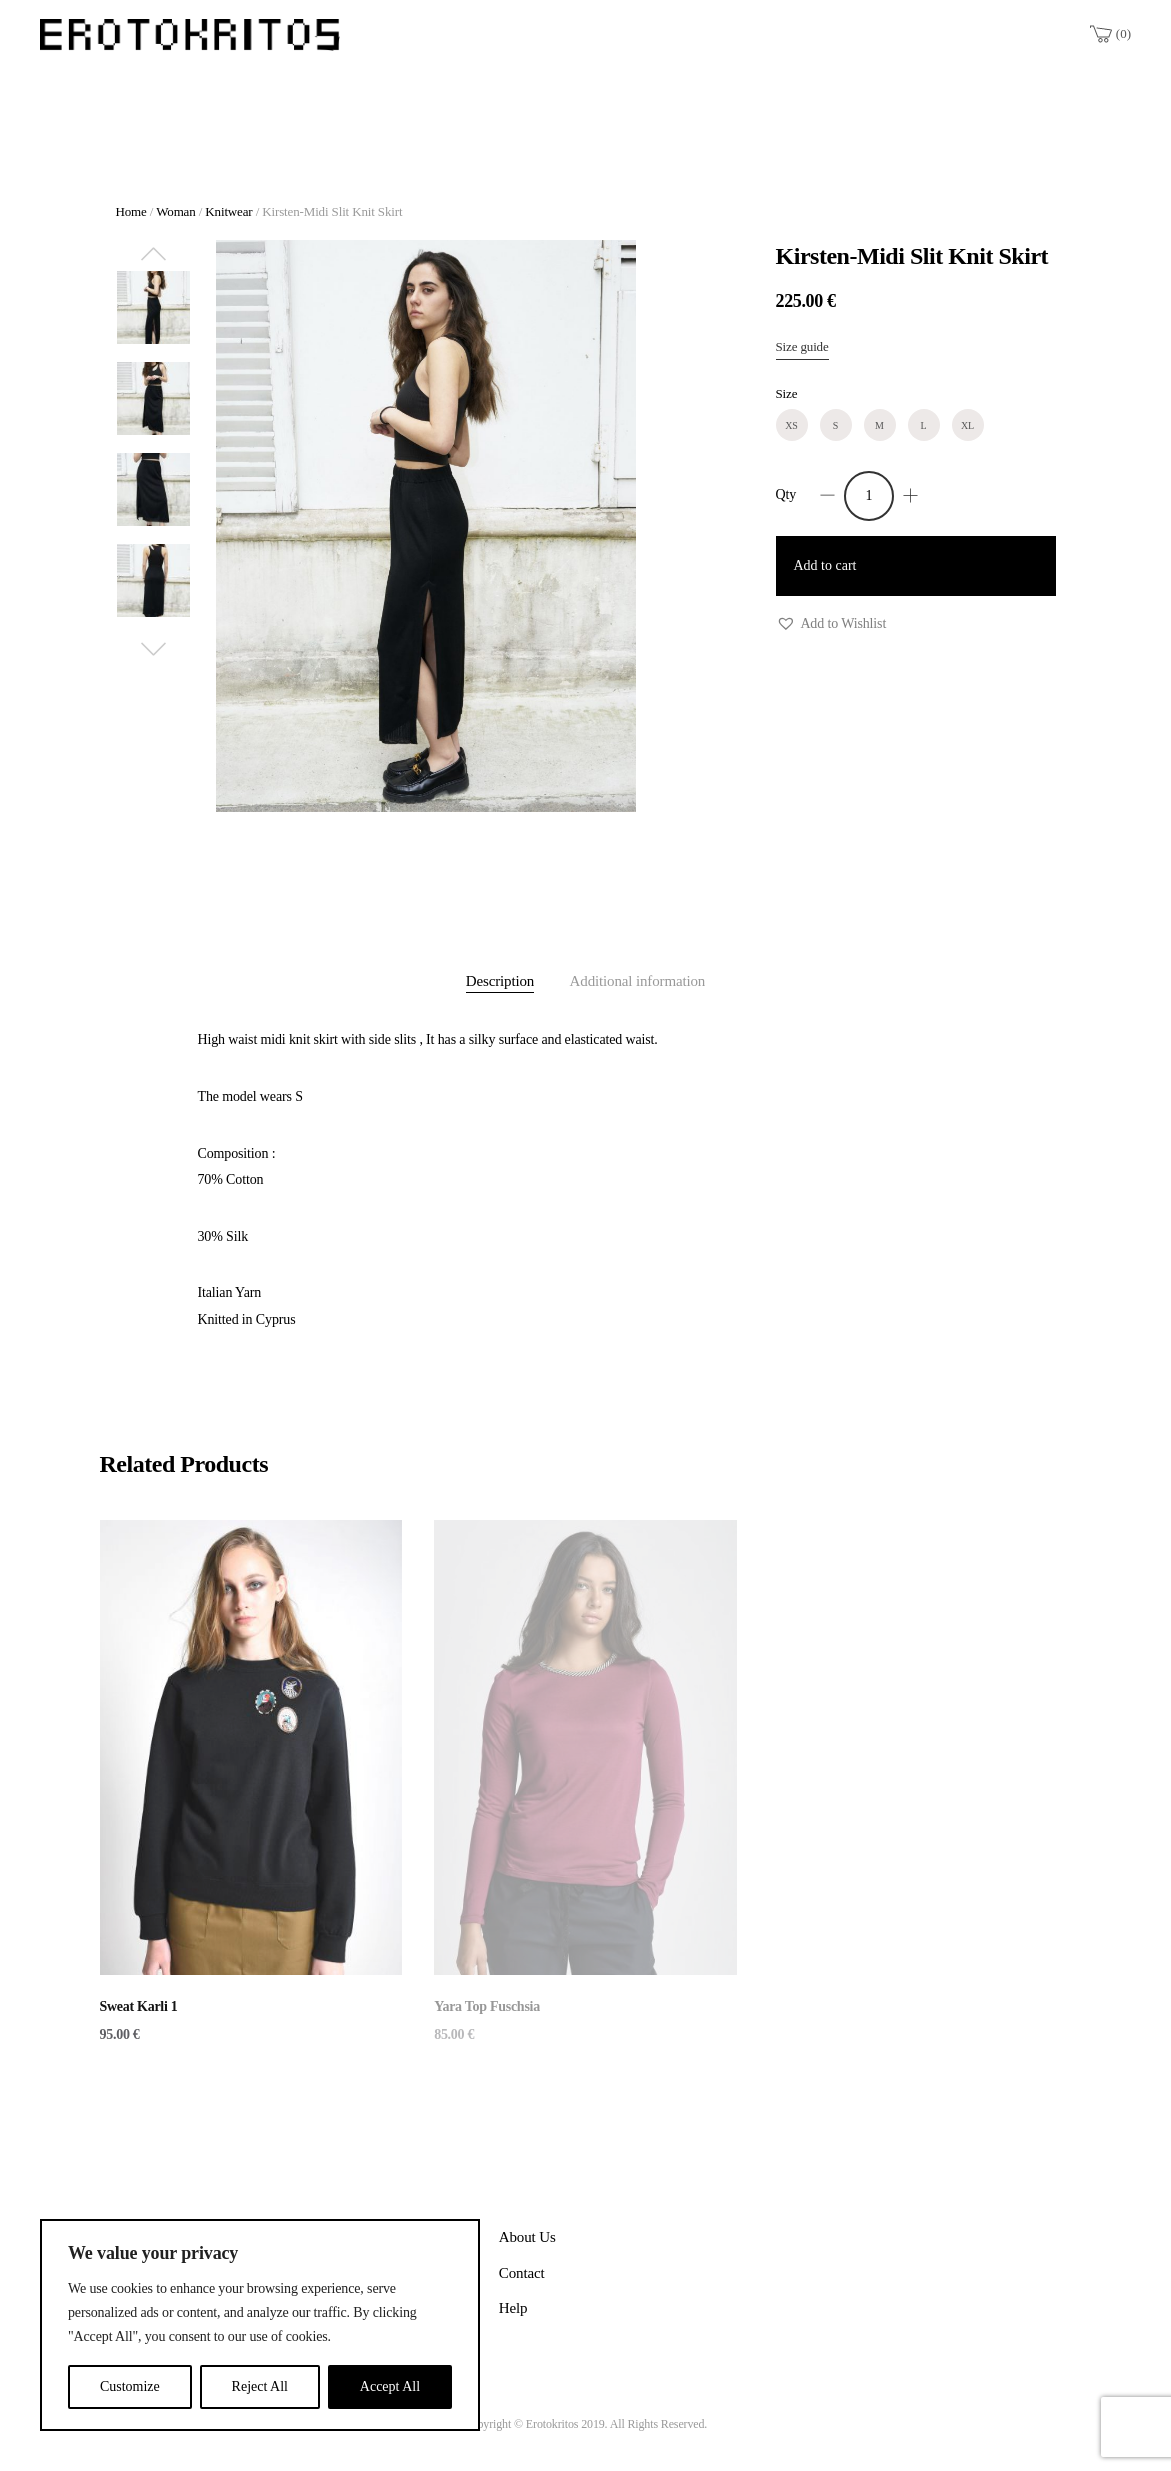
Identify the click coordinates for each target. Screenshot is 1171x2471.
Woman (175, 211)
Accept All (390, 2386)
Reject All (260, 2386)
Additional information (638, 981)
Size (787, 393)
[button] (831, 624)
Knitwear (228, 211)
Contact (522, 2273)
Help (513, 2308)
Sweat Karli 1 (139, 2006)
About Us (527, 2237)
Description (500, 981)
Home (131, 211)
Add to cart (825, 565)
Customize (130, 2386)
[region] (260, 2325)
